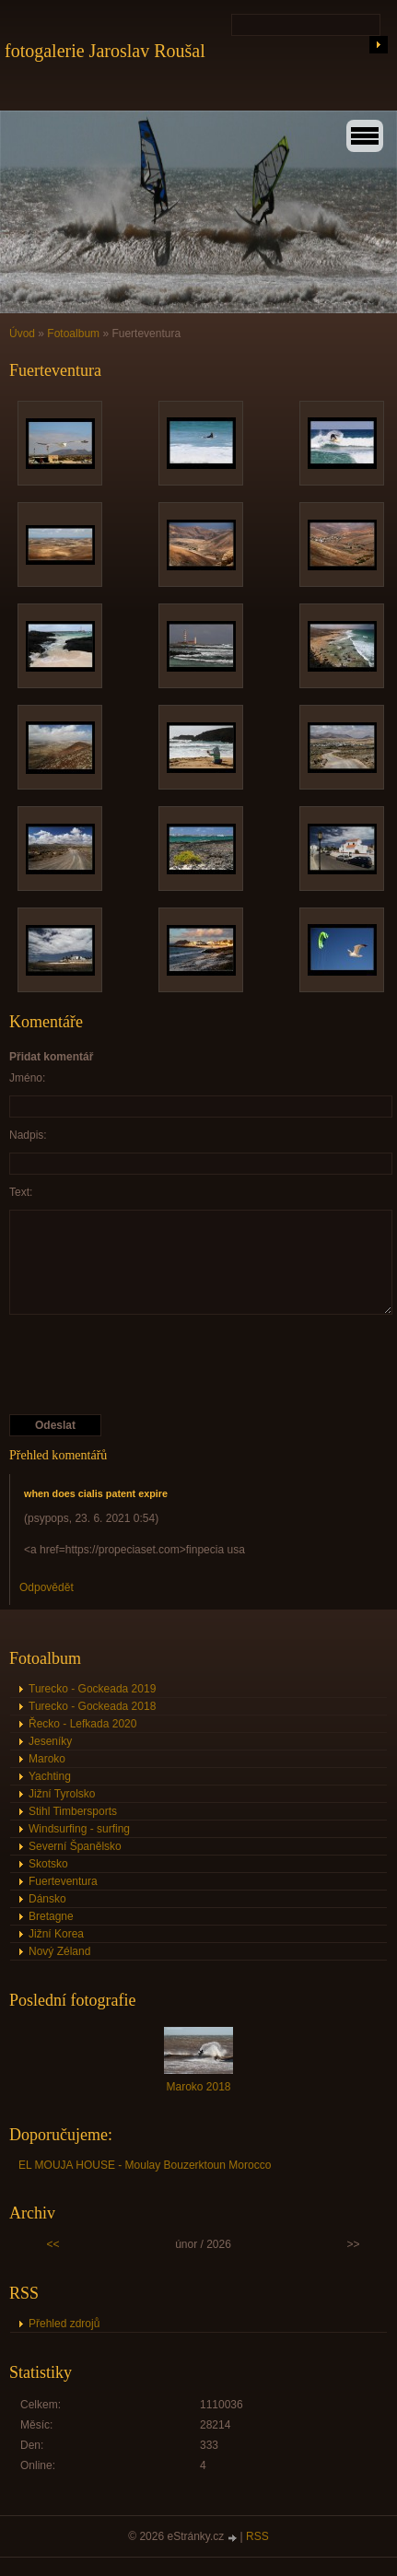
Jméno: (27, 1077)
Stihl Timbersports (73, 1811)
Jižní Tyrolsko (62, 1793)
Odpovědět (46, 1587)
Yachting (50, 1776)
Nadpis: (28, 1135)
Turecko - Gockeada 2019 (92, 1688)
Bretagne (51, 1916)
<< (53, 2244)
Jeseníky (50, 1741)
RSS (257, 2536)
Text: (20, 1192)
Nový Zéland (59, 1951)
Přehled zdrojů (64, 2323)
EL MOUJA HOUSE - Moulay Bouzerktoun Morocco (144, 2165)
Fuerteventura (63, 1881)
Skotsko (48, 1863)
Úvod (22, 333)
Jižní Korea (56, 1933)
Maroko (47, 1758)
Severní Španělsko (75, 1846)
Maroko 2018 (198, 2086)
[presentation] (149, 1364)
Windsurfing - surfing (79, 1828)
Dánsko (47, 1898)
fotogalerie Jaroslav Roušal (105, 51)
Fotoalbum (73, 333)
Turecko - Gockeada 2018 (92, 1706)
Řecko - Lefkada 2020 (82, 1723)
